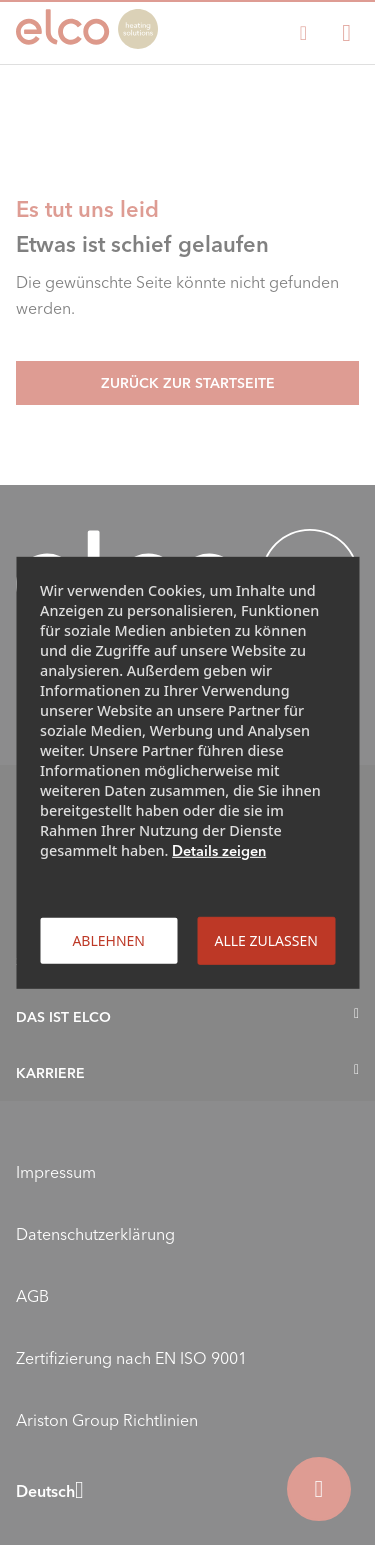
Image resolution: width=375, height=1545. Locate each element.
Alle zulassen (265, 939)
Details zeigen (219, 850)
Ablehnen (108, 939)
